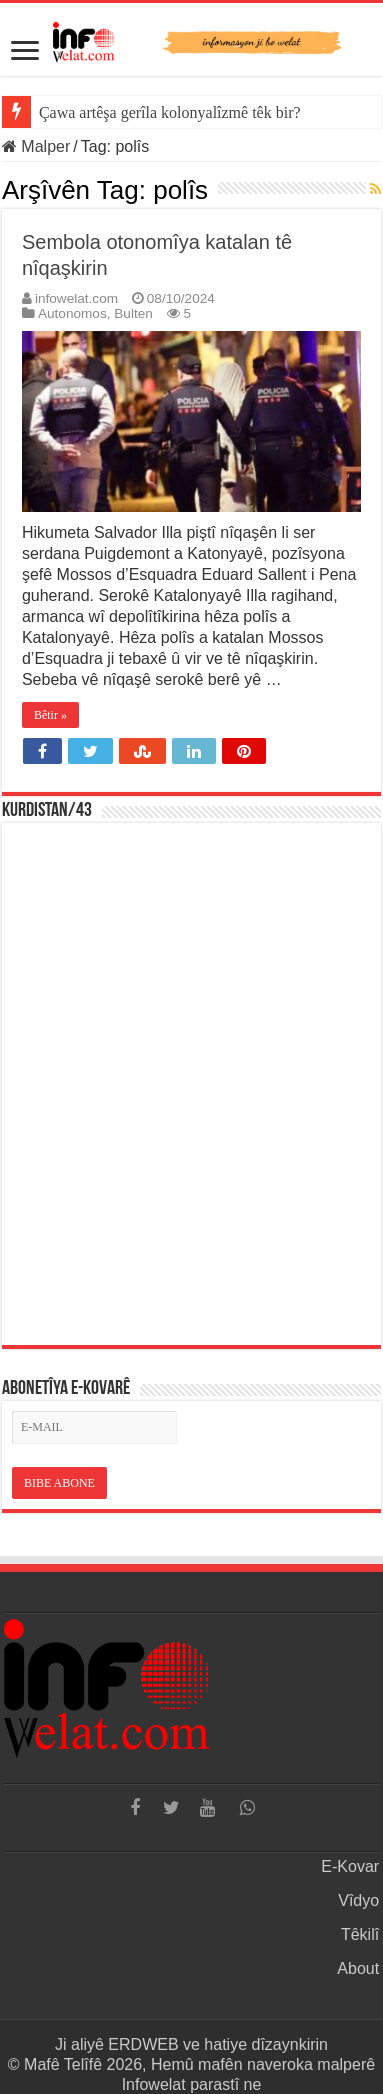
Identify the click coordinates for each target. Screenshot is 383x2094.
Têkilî (360, 1934)
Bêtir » (50, 715)
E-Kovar (350, 1866)
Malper (36, 146)
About (358, 1968)
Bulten (133, 313)
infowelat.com (76, 298)
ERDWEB (143, 2044)
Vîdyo (358, 1900)
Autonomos (72, 313)
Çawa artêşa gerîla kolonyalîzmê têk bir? (170, 112)
